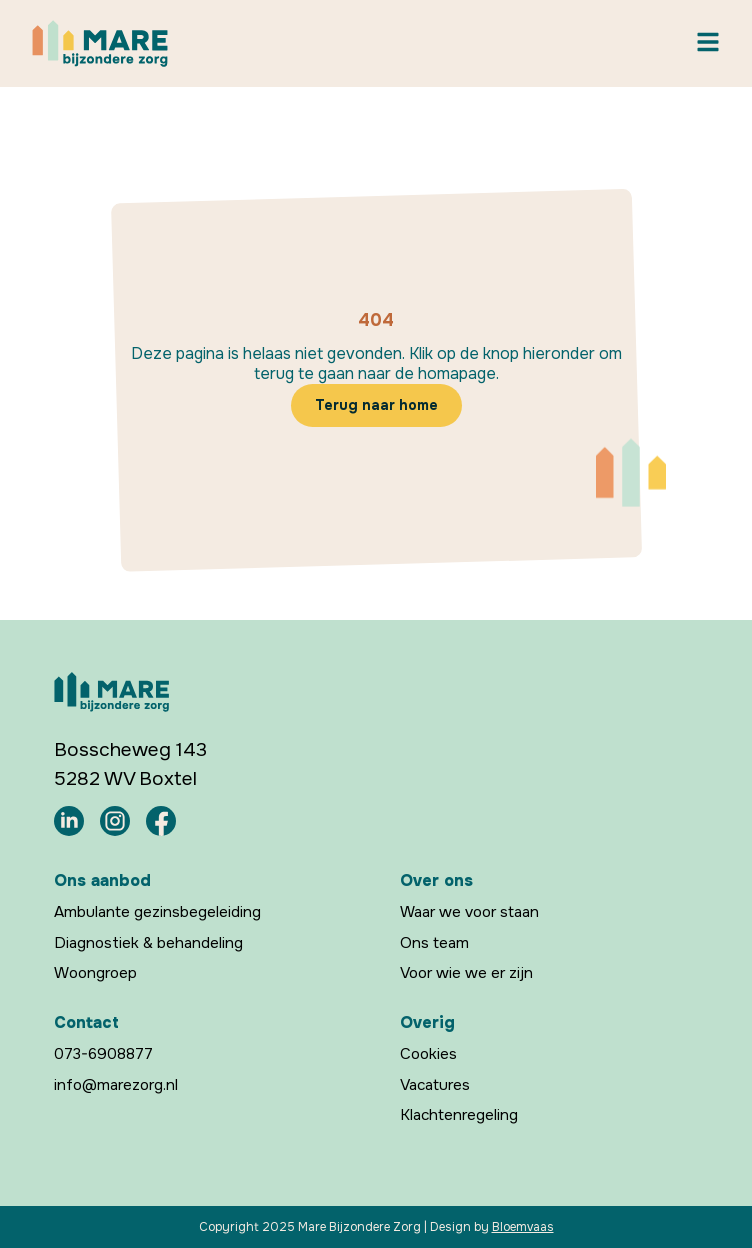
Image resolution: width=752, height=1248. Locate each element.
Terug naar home (376, 405)
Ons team (434, 943)
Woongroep (95, 973)
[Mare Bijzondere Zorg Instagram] (115, 820)
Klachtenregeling (459, 1115)
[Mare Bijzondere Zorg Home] (100, 43)
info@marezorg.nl (116, 1084)
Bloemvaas (523, 1227)
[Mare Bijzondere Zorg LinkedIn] (69, 820)
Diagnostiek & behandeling (148, 943)
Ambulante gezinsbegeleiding (157, 912)
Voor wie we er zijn (466, 973)
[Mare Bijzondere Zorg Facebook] (161, 820)
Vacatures (435, 1084)
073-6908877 (103, 1054)
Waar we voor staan (469, 912)
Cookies (428, 1054)
